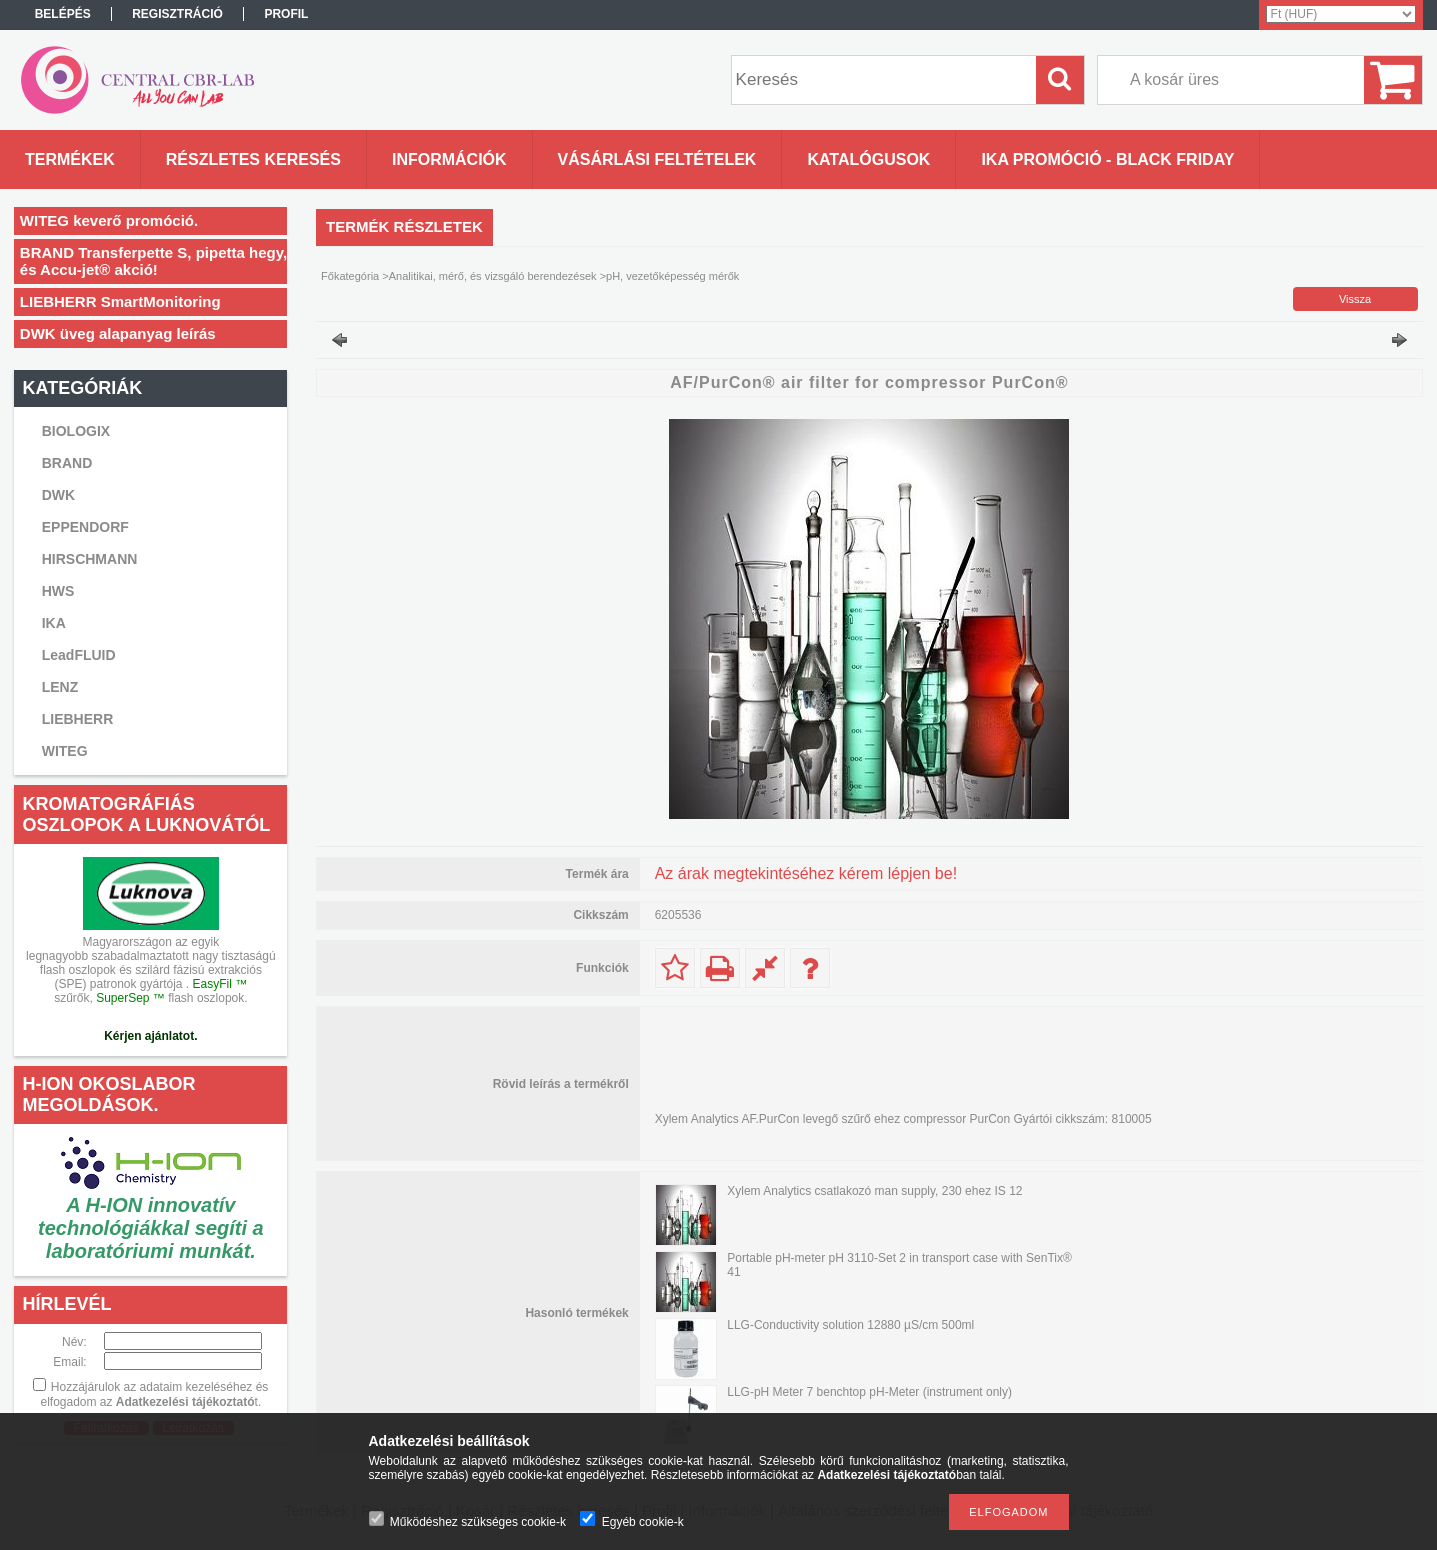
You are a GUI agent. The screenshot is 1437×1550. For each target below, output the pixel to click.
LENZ (60, 687)
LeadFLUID (79, 655)
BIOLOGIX (76, 431)
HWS (58, 591)
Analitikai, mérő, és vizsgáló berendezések (493, 276)
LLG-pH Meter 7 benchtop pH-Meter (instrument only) (869, 1392)
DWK (58, 495)
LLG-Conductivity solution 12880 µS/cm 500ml (850, 1325)
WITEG (65, 751)
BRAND (67, 463)
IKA (54, 623)
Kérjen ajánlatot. (150, 1036)
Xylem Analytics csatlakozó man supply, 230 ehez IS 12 (874, 1191)
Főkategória (350, 276)
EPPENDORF (85, 527)
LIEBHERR (78, 719)
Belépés (63, 14)
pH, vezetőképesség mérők (672, 276)
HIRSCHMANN (90, 559)
